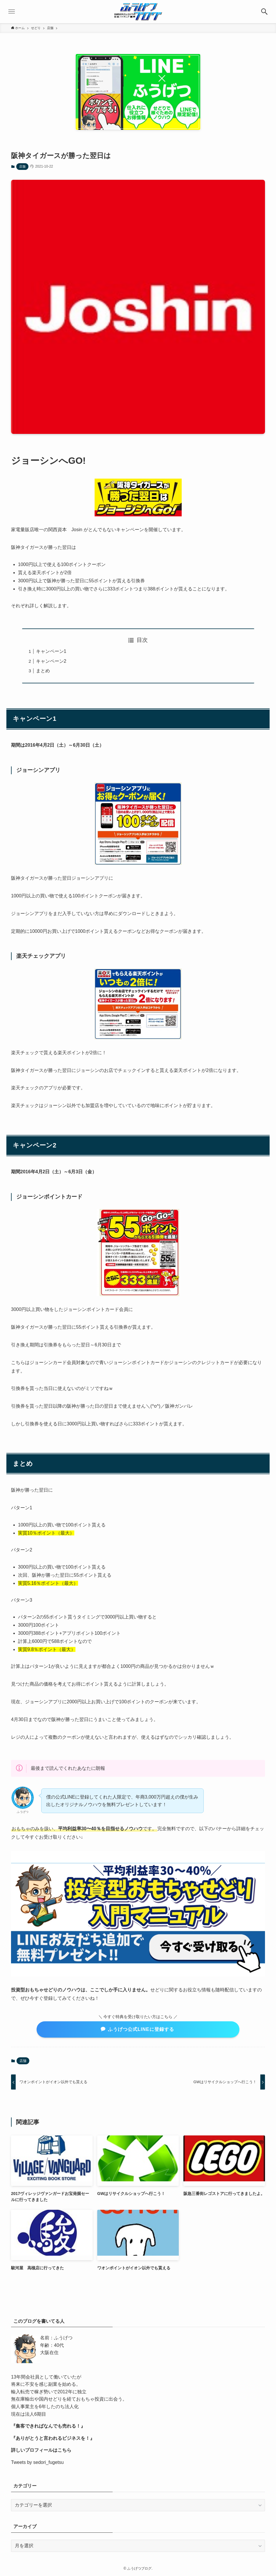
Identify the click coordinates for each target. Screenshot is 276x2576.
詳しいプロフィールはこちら (41, 2450)
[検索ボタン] (264, 11)
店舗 (22, 166)
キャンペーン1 (51, 651)
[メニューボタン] (11, 11)
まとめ (43, 670)
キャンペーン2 (51, 661)
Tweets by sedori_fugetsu (37, 2462)
